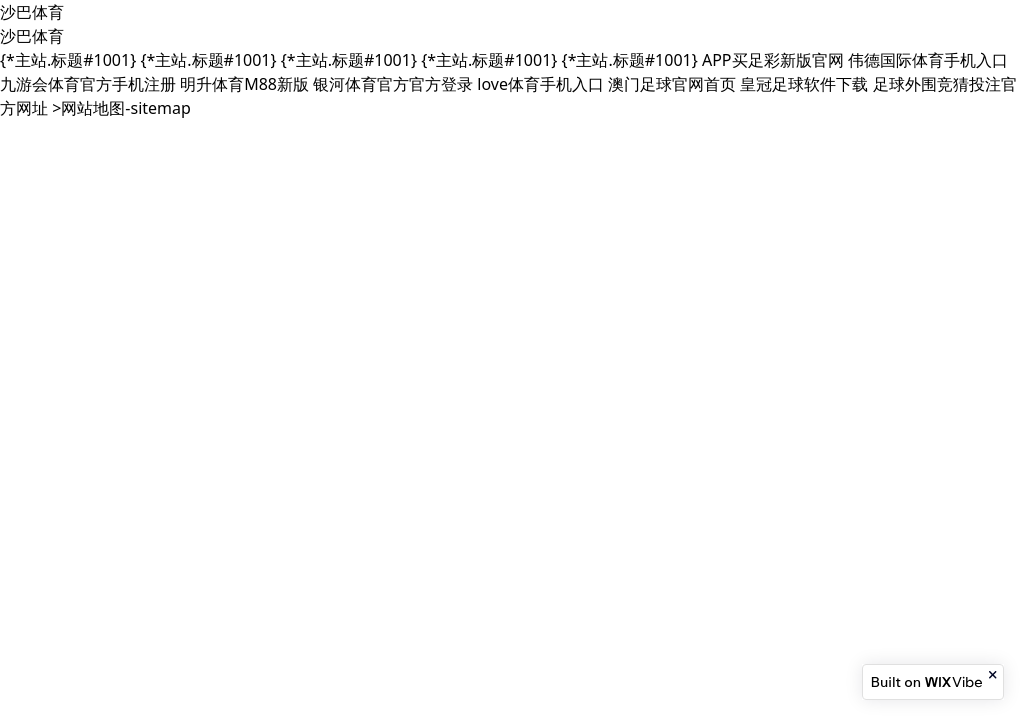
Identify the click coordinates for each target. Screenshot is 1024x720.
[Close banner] (994, 675)
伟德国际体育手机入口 (928, 60)
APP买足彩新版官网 (773, 60)
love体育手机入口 (540, 84)
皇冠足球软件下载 (804, 84)
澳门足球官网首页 (672, 84)
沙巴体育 (32, 12)
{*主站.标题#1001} (68, 60)
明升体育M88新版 (244, 84)
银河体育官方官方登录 (393, 84)
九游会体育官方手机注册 (88, 84)
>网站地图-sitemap (121, 108)
